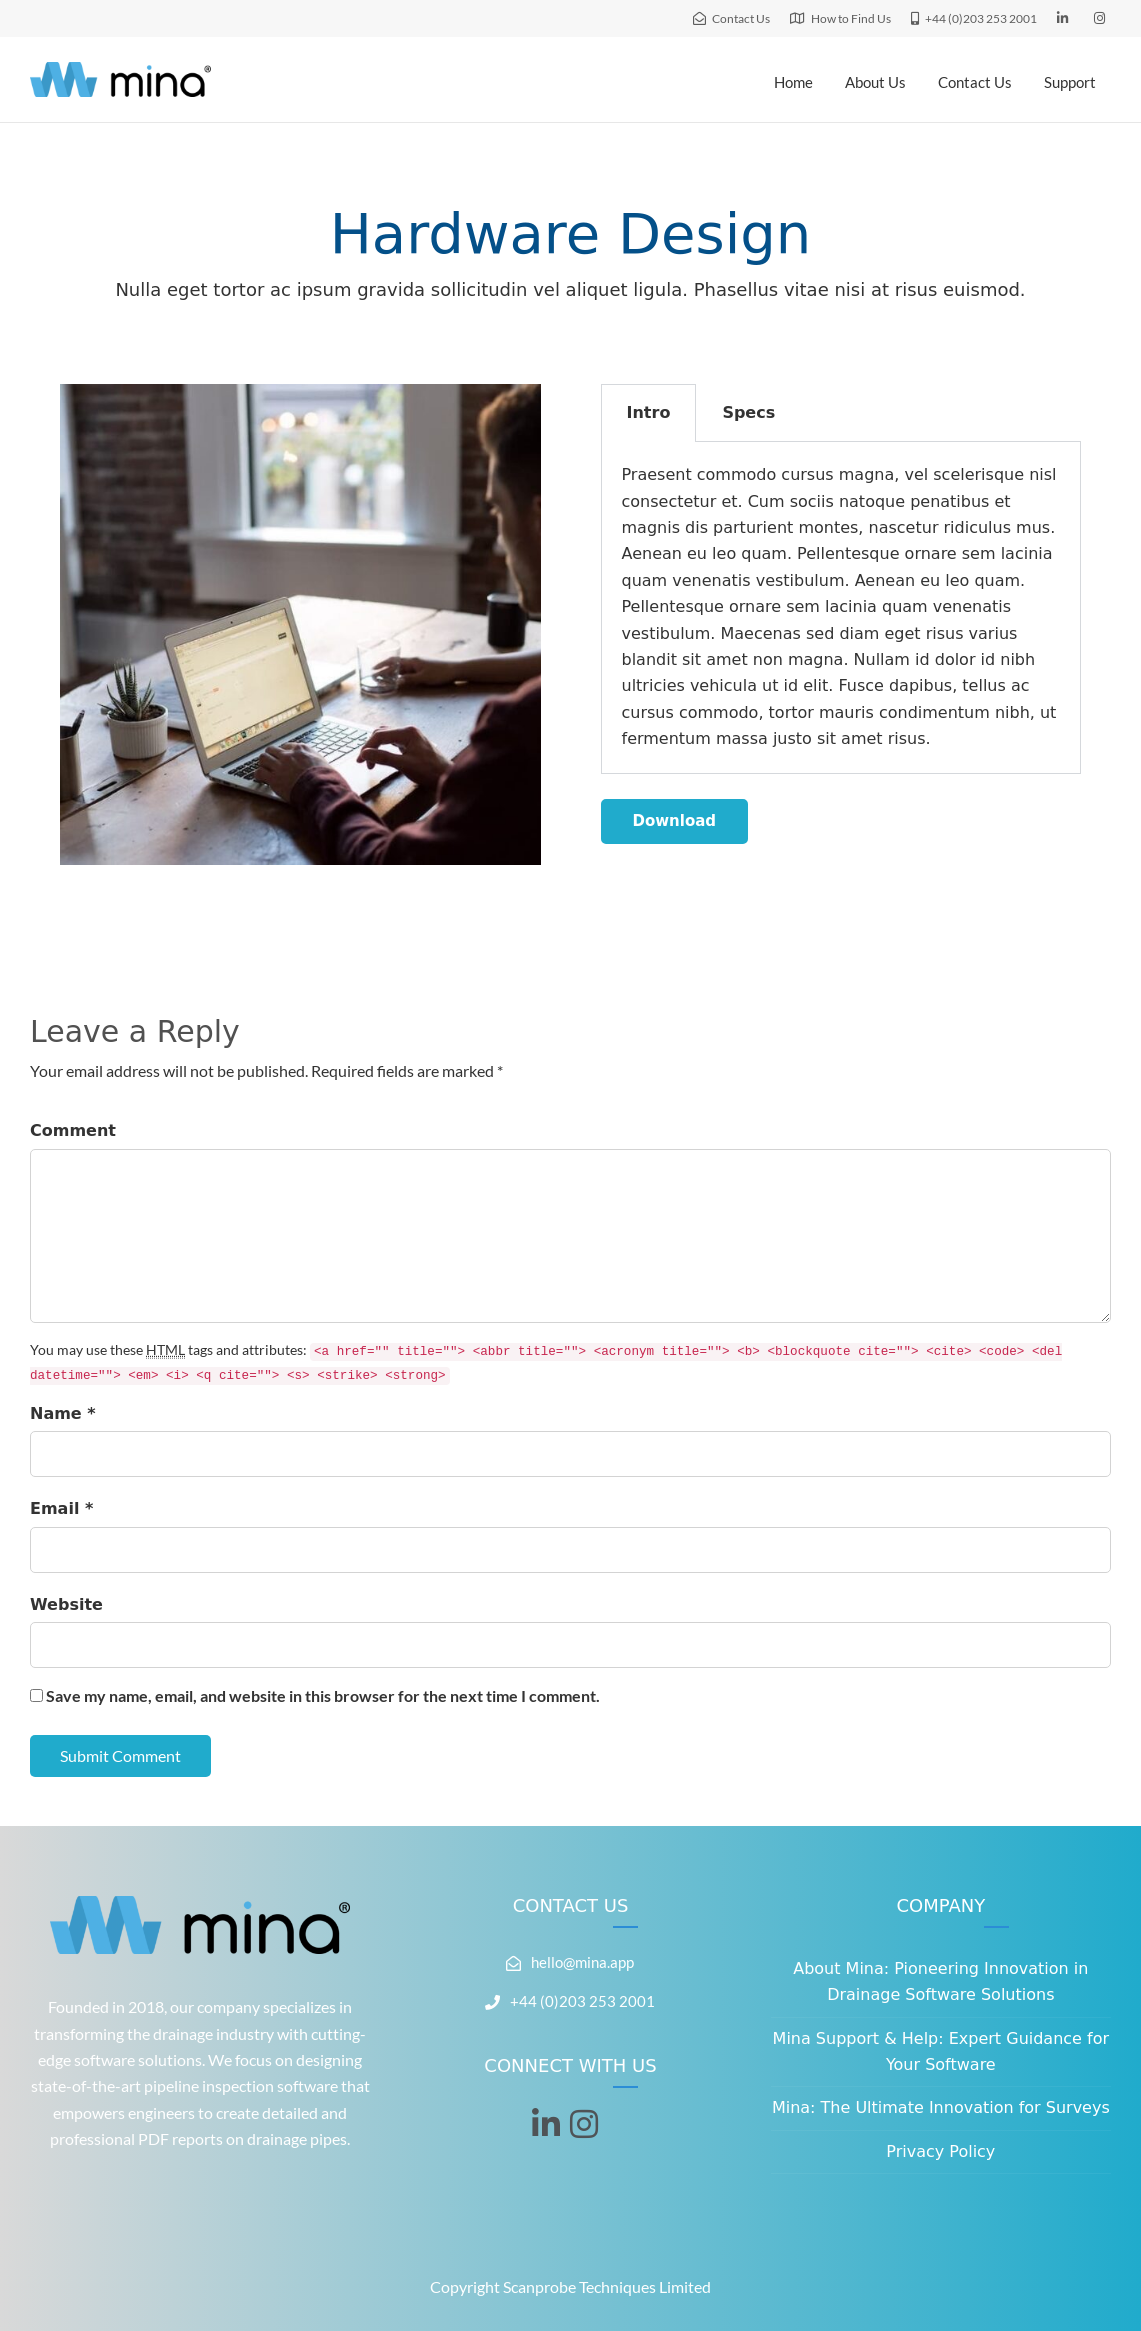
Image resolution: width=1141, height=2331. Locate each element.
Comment (73, 1130)
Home (793, 82)
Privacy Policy (940, 2151)
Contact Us (975, 82)
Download (675, 821)
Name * (63, 1413)
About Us (875, 82)
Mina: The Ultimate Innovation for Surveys (941, 2107)
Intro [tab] (649, 412)
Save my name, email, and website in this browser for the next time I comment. (323, 1695)
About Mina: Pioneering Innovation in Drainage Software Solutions (940, 1981)
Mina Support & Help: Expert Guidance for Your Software (941, 2051)
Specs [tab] (748, 412)
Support (1070, 82)
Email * (61, 1508)
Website (66, 1604)
